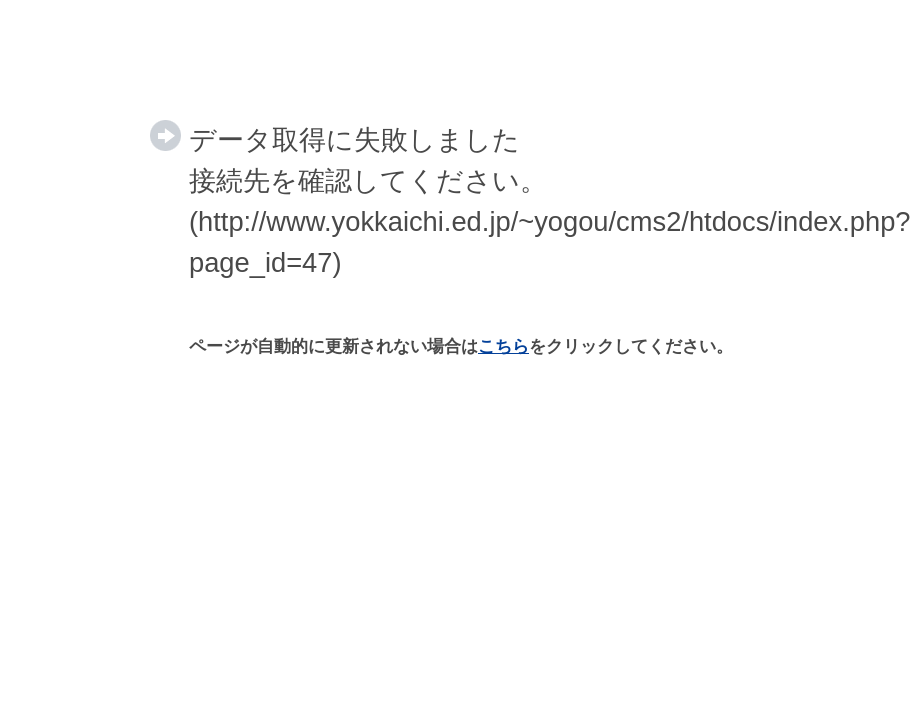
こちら (503, 346)
